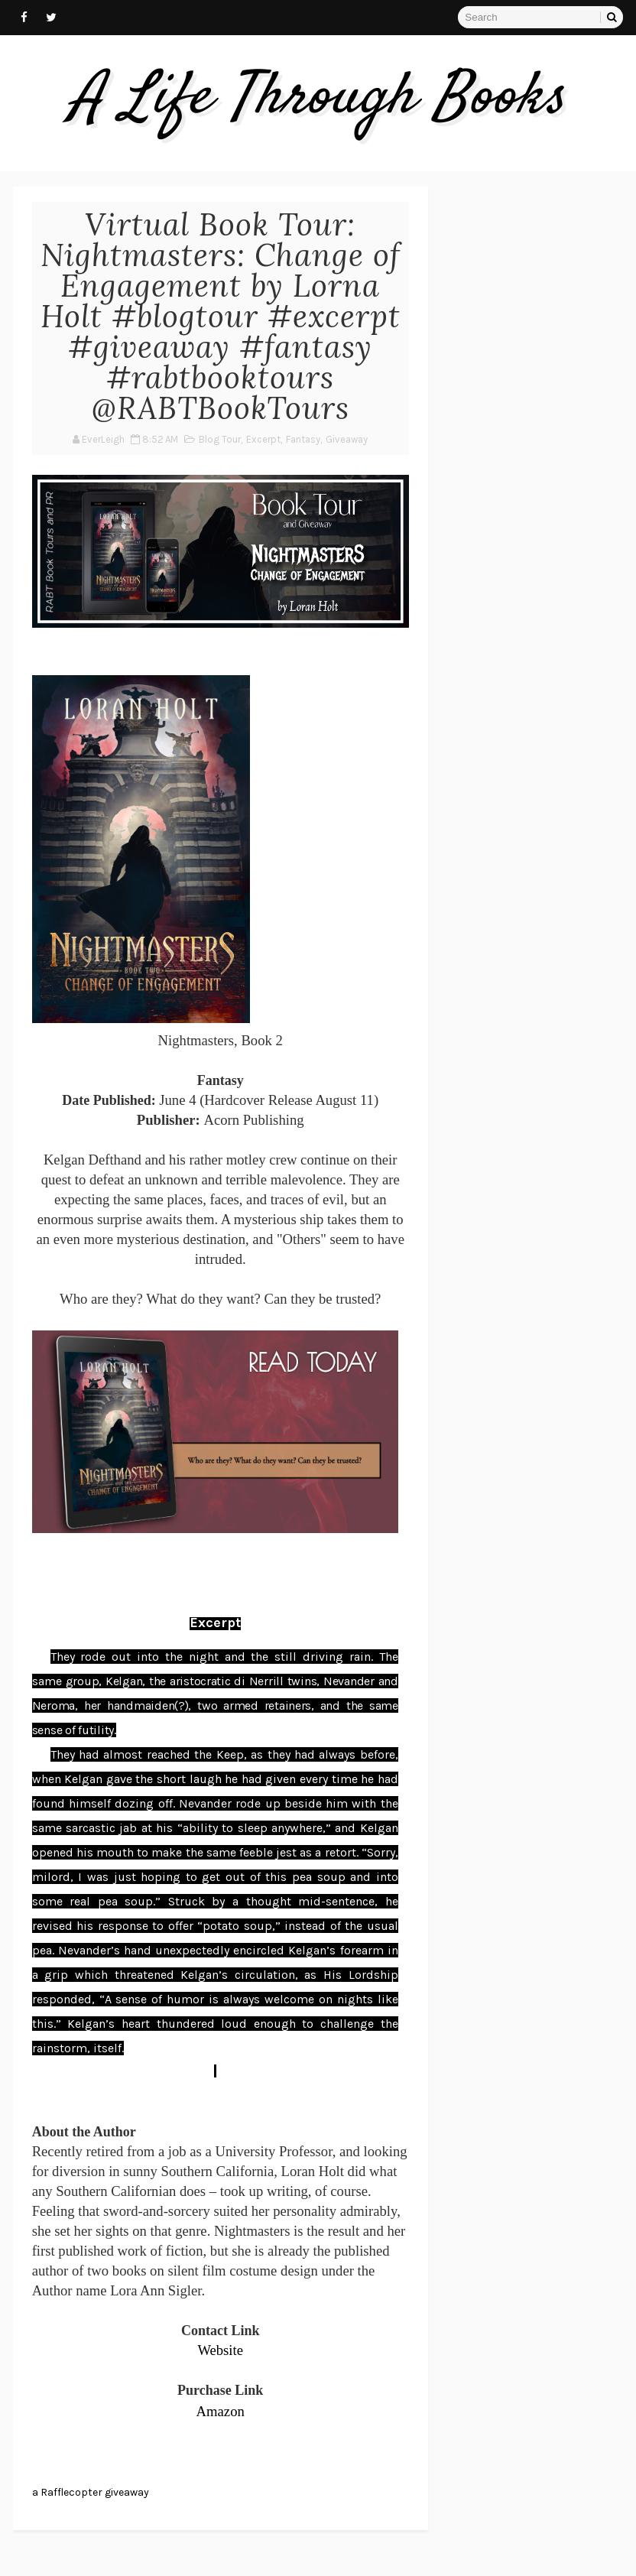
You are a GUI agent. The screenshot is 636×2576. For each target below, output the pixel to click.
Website (220, 2350)
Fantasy (303, 439)
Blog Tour (220, 439)
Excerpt (263, 439)
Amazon (220, 2411)
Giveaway (347, 439)
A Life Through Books (318, 99)
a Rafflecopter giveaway (90, 2492)
